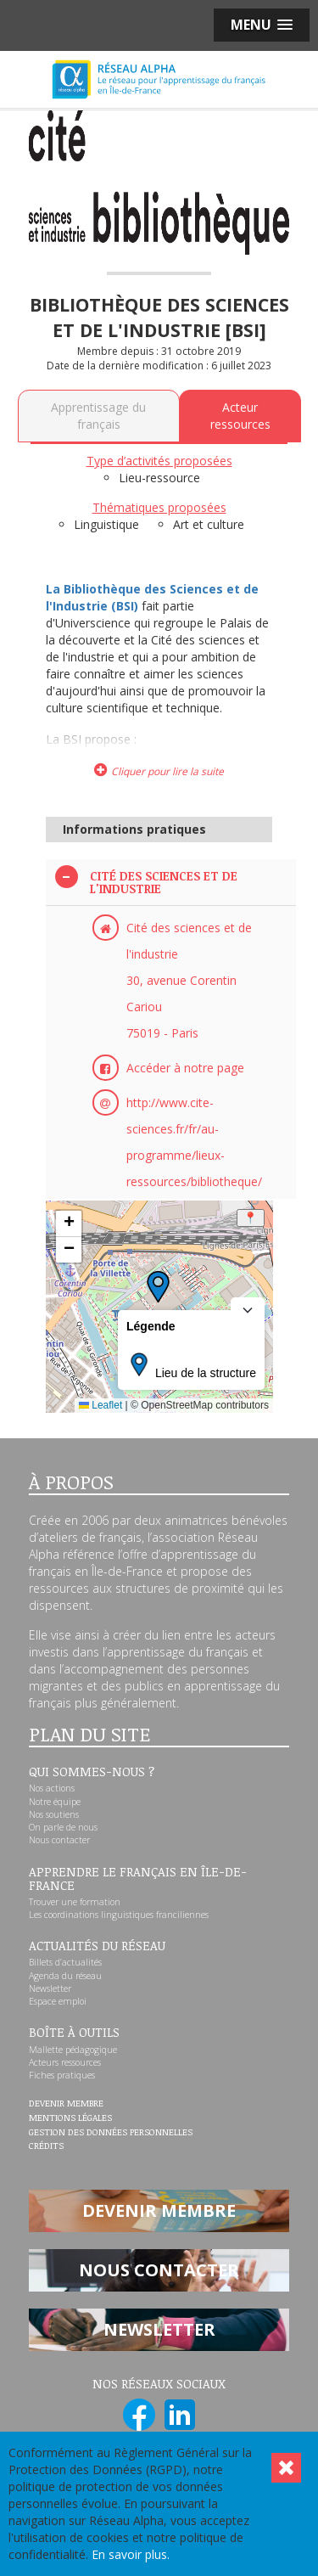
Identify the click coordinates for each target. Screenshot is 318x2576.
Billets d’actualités (65, 1962)
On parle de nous (63, 1827)
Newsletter (50, 1988)
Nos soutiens (54, 1814)
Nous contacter (59, 1840)
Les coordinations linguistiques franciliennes (119, 1915)
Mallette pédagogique (73, 2050)
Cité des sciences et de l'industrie (163, 882)
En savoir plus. (131, 2554)
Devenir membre (66, 2104)
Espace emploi (57, 2001)
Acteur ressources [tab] (240, 415)
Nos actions (52, 1788)
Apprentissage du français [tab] (98, 415)
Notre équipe (55, 1802)
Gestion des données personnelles (110, 2133)
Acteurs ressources (65, 2062)
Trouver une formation (74, 1902)
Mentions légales (70, 2118)
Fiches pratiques (62, 2075)
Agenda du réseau (65, 1976)
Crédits (46, 2146)
